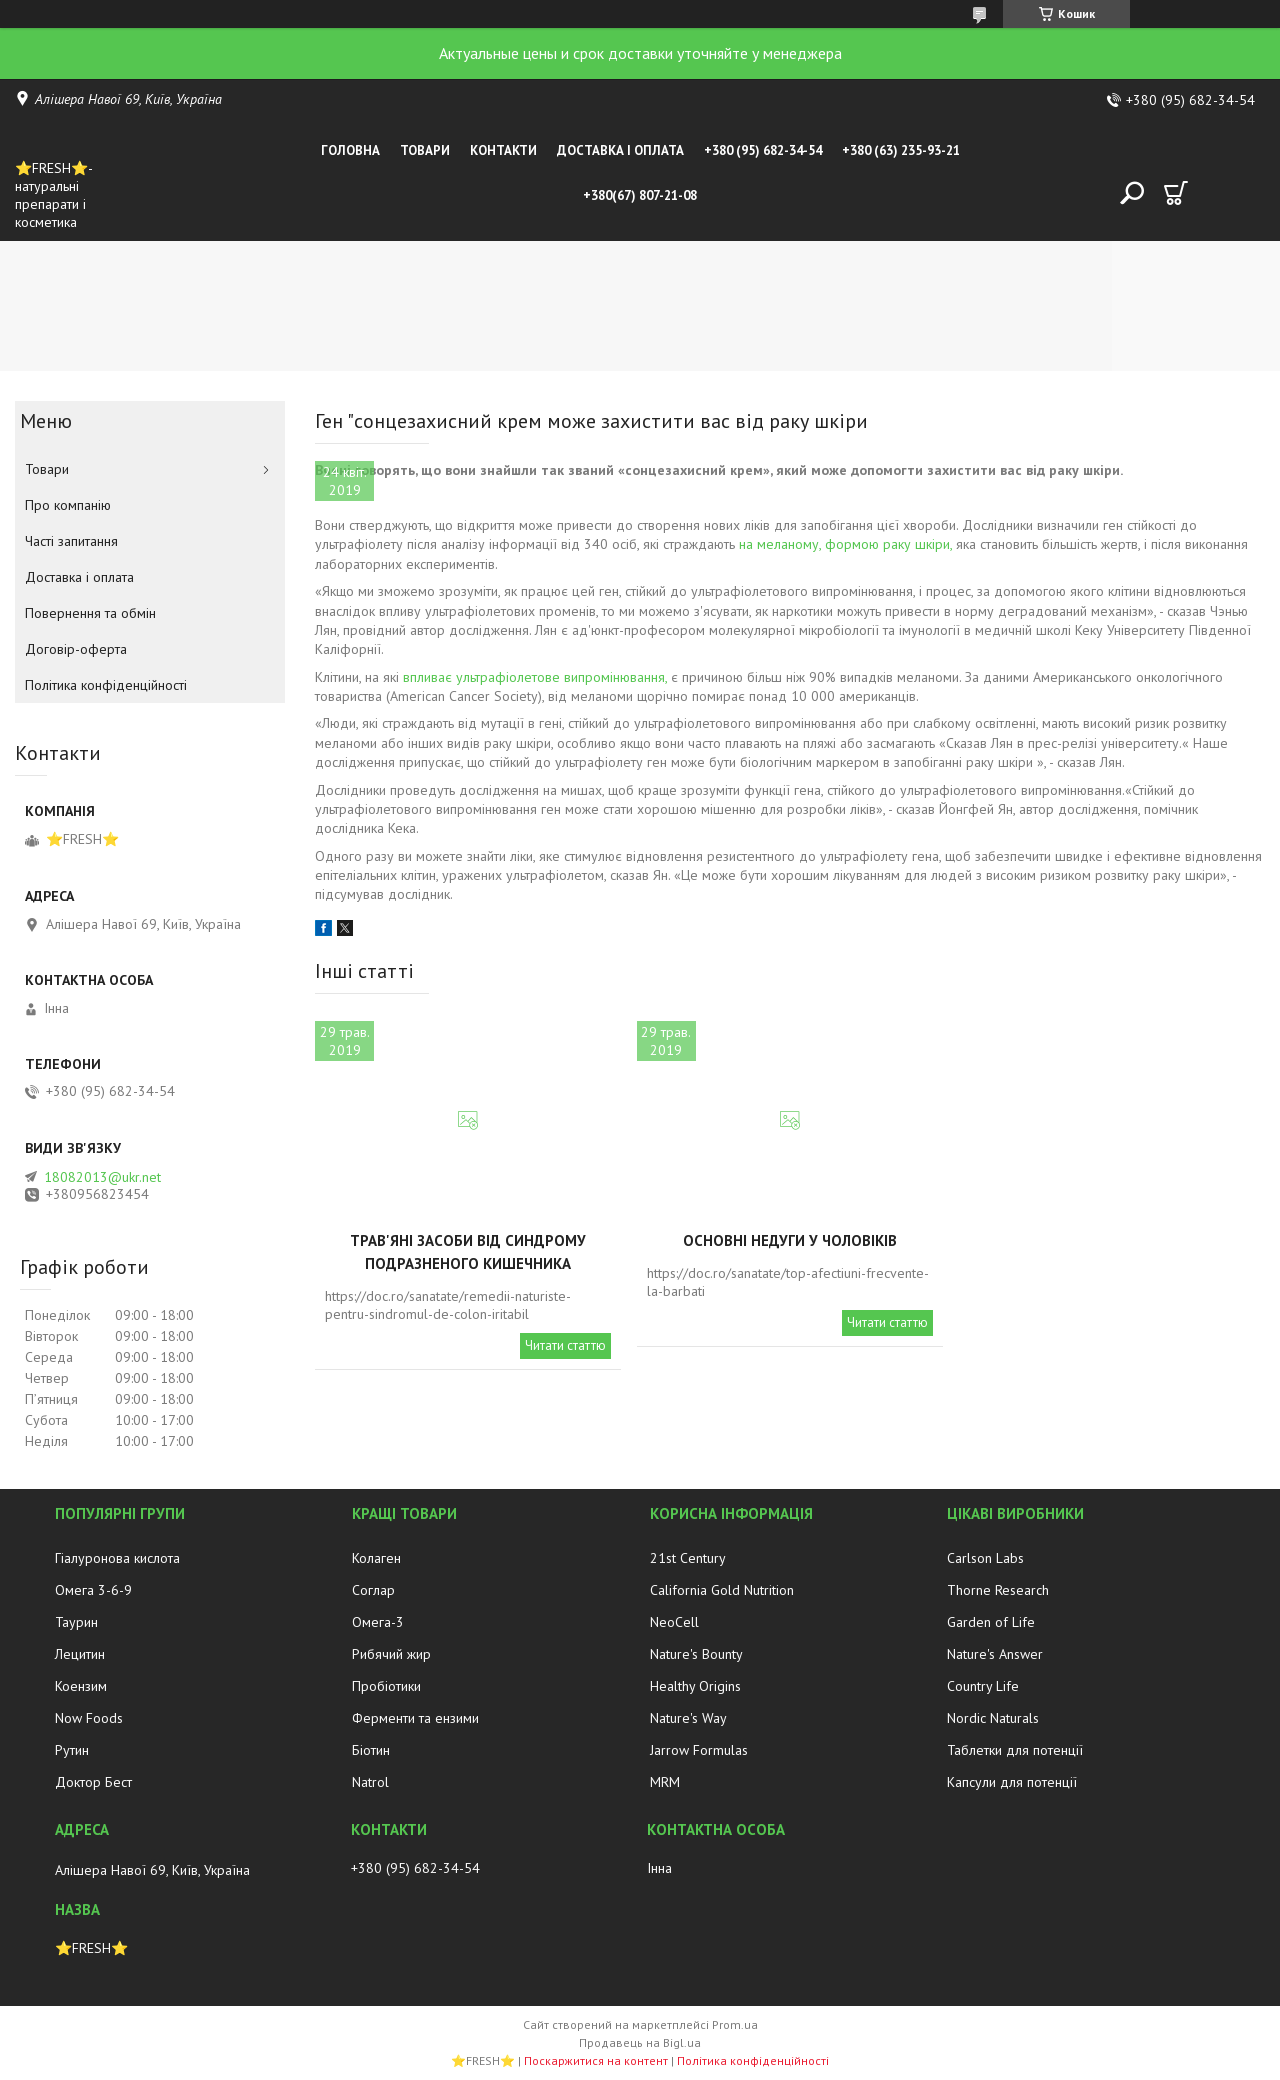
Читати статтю (565, 1345)
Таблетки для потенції (1015, 1750)
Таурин (76, 1622)
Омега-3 (378, 1622)
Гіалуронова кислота (117, 1558)
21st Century (688, 1558)
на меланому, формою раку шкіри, (845, 544)
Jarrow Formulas (699, 1750)
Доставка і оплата (620, 150)
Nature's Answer (995, 1654)
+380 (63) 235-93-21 (901, 150)
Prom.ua (735, 2024)
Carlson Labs (985, 1558)
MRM (665, 1782)
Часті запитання (71, 541)
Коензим (81, 1686)
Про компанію (68, 505)
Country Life (983, 1686)
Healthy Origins (695, 1686)
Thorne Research (998, 1590)
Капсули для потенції (1012, 1782)
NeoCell (674, 1622)
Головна (350, 150)
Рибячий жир (391, 1654)
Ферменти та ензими (415, 1718)
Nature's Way (688, 1718)
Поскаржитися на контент (596, 2060)
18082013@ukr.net (102, 1177)
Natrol (370, 1782)
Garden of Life (991, 1622)
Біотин (371, 1750)
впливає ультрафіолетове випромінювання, (535, 677)
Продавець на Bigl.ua (640, 2042)
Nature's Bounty (696, 1654)
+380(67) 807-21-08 (640, 195)
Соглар (373, 1590)
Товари (425, 150)
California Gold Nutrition (722, 1590)
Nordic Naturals (993, 1718)
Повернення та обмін (90, 613)
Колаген (376, 1558)
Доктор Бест (93, 1782)
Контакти (503, 150)
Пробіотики (386, 1686)
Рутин (72, 1750)
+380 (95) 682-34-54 (763, 150)
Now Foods (89, 1718)
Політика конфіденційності (106, 685)
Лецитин (80, 1654)
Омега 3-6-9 (93, 1590)
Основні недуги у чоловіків (790, 1240)
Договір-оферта (76, 649)
